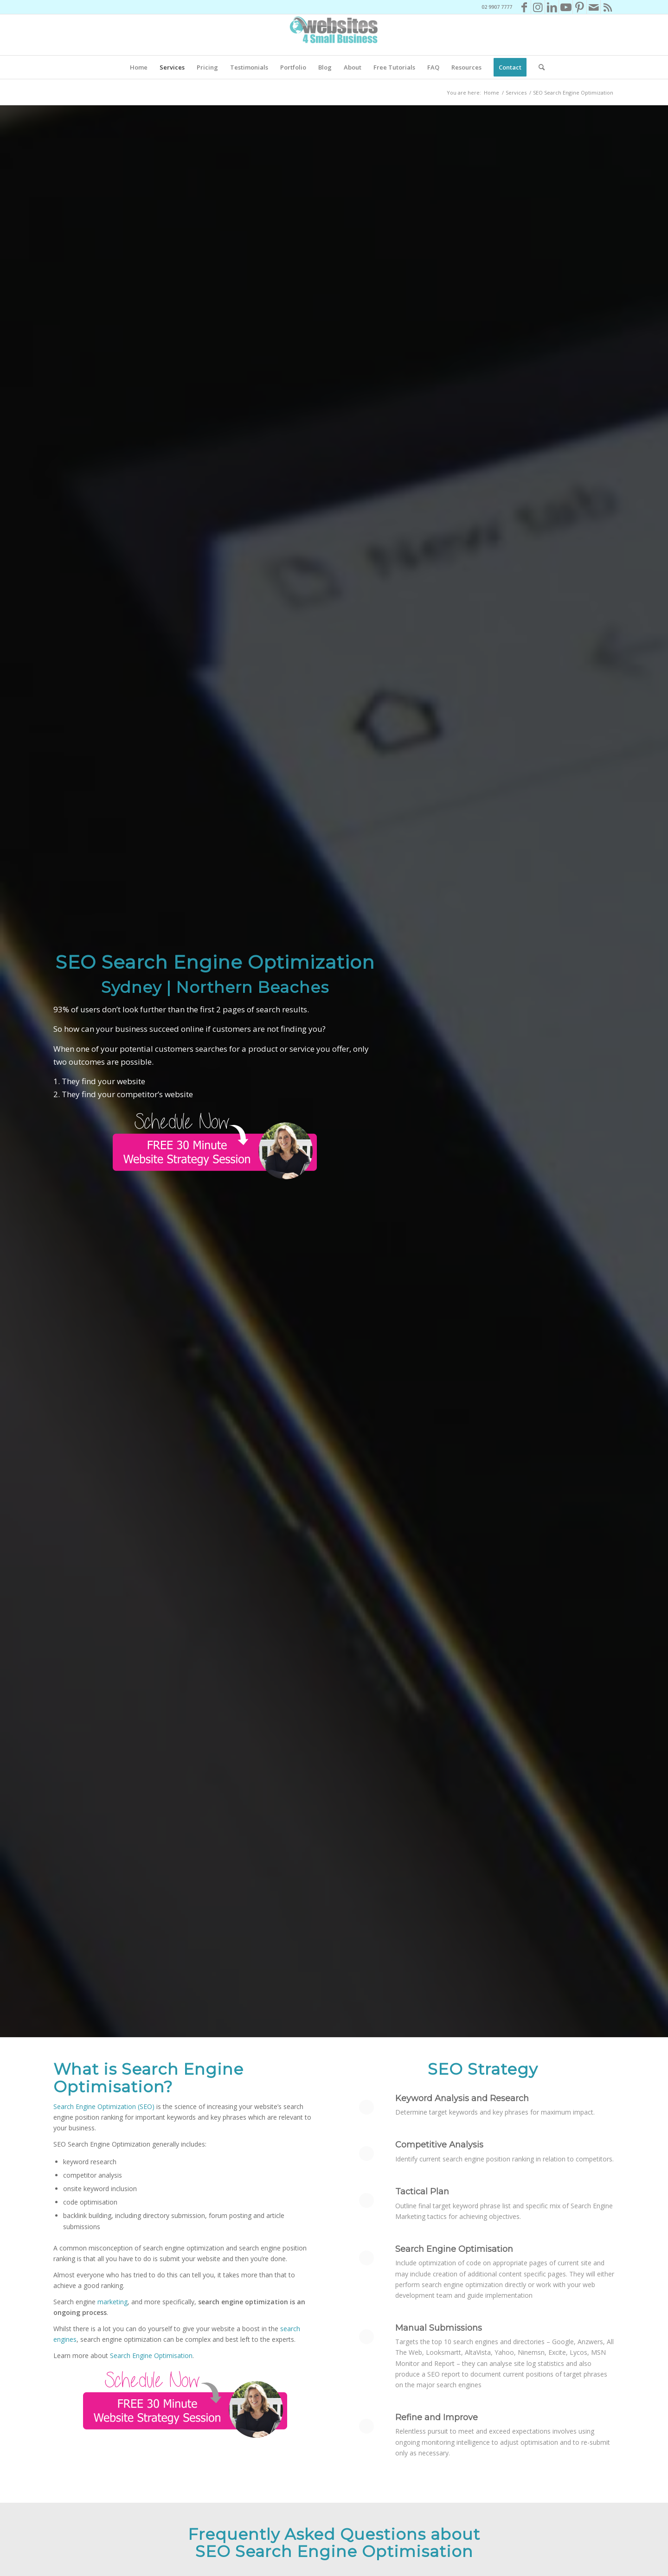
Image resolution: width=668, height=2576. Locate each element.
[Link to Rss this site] (608, 7)
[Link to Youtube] (565, 7)
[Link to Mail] (593, 7)
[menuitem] (139, 67)
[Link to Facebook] (524, 7)
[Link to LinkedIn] (552, 7)
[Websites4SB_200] (334, 34)
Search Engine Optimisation (151, 2355)
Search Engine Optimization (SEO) (103, 2106)
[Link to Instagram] (538, 7)
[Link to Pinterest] (579, 7)
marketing (112, 2301)
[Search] (539, 67)
